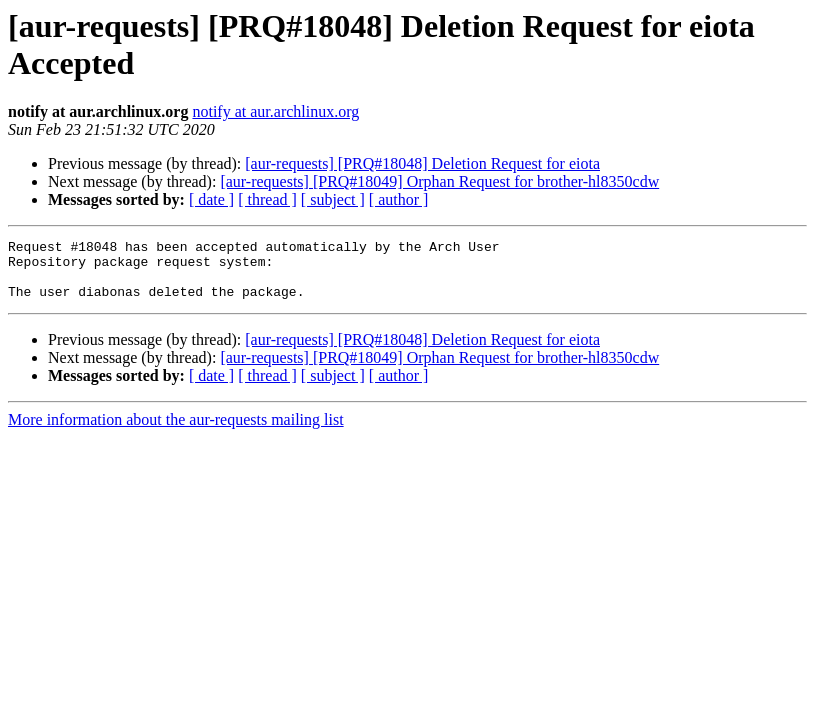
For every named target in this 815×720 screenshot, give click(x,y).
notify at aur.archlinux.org (275, 111)
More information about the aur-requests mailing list (176, 431)
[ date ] (211, 199)
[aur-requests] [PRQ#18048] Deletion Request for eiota (422, 163)
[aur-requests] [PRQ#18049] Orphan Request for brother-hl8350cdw (439, 181)
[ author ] (399, 199)
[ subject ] (333, 199)
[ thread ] (267, 199)
